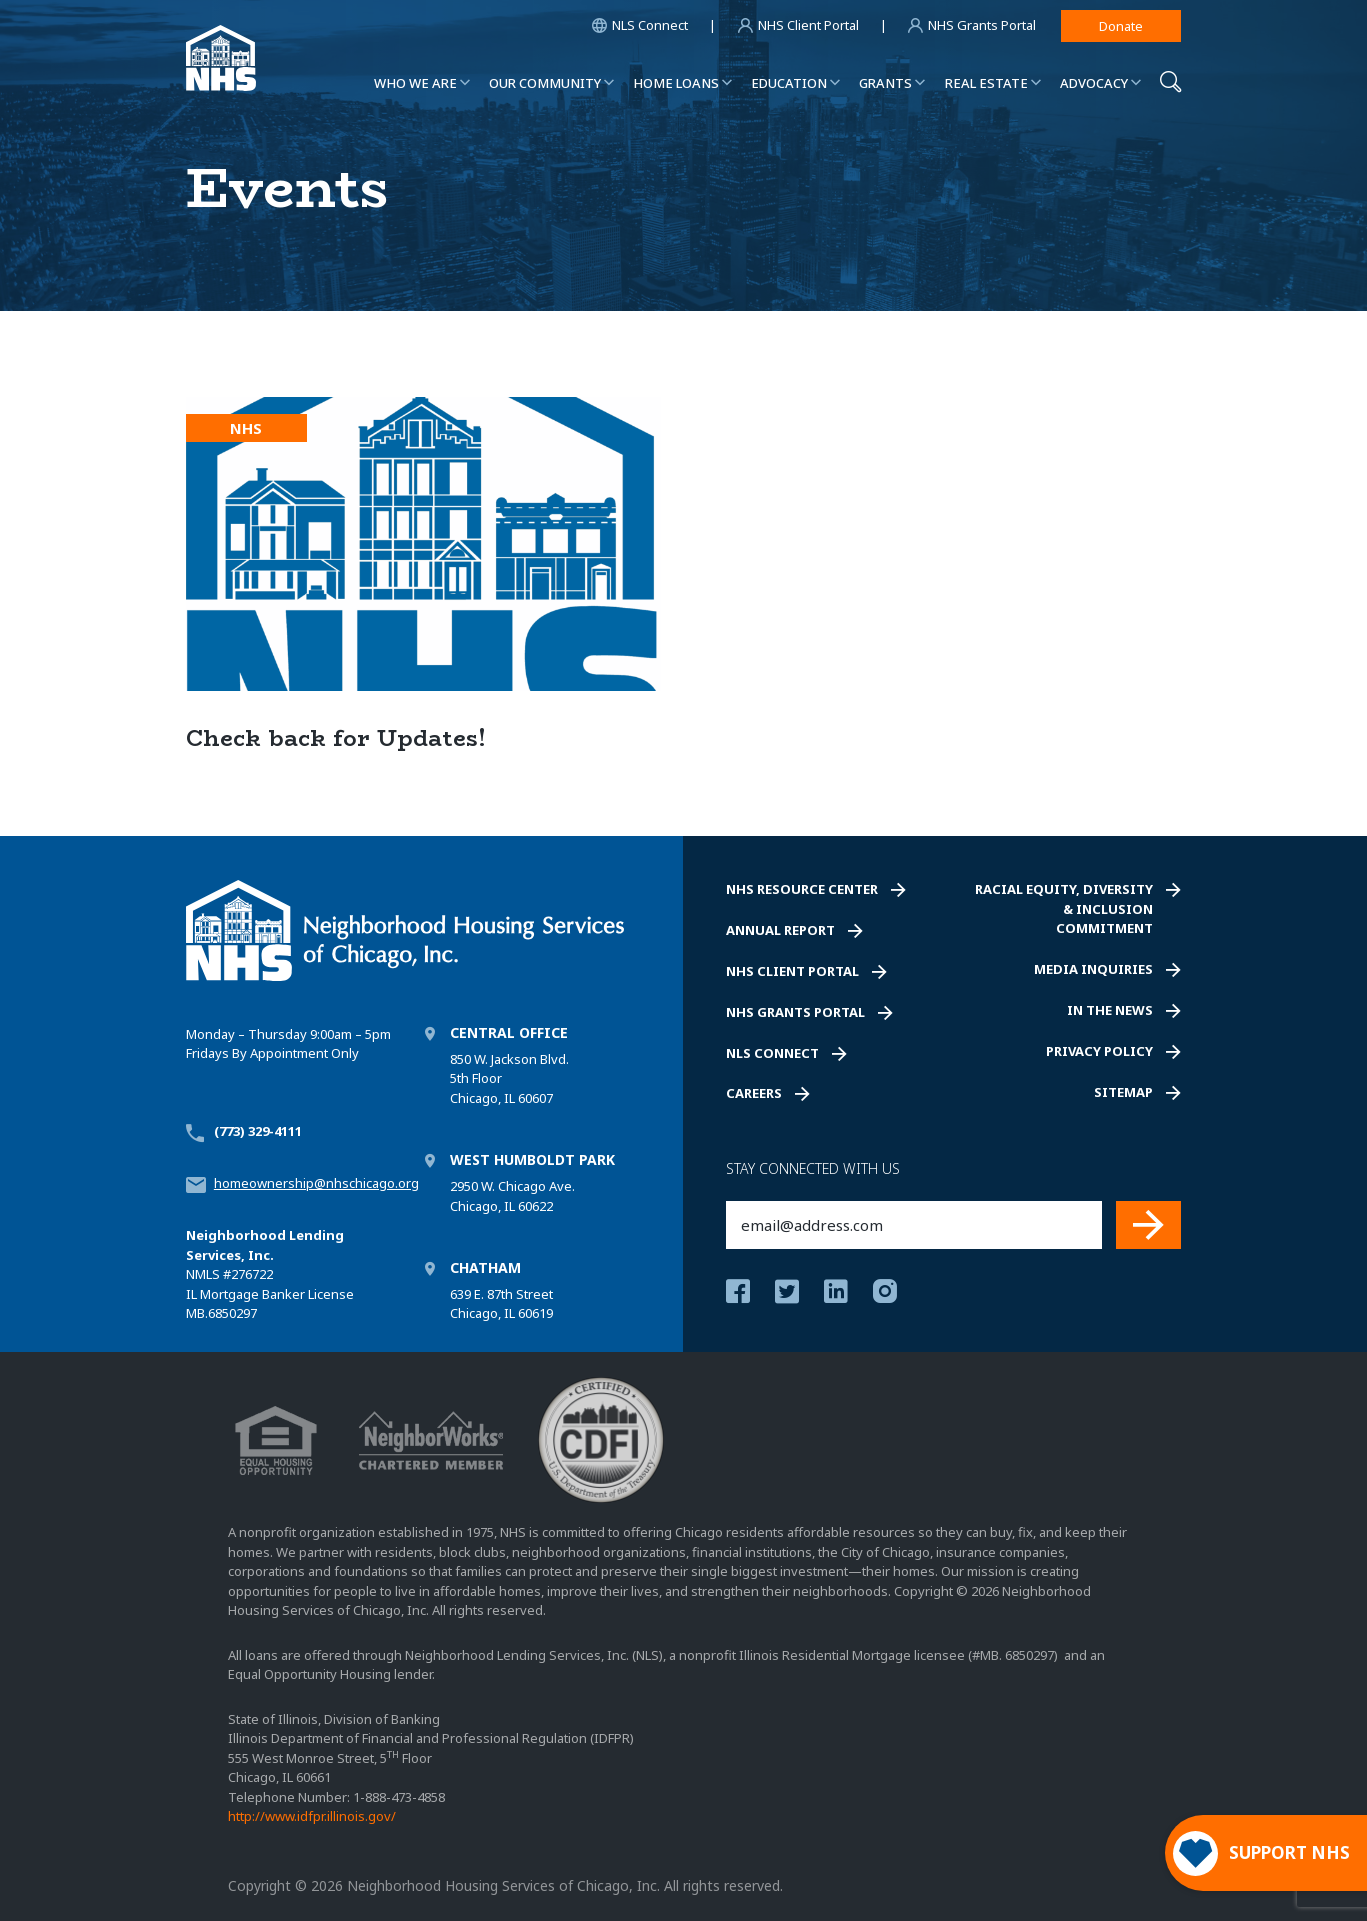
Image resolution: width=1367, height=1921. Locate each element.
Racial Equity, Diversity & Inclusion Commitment (1064, 908)
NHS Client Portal (792, 971)
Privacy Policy (1099, 1051)
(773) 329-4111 (258, 1131)
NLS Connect (772, 1053)
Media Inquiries (1093, 969)
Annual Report (780, 930)
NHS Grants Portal (795, 1012)
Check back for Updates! (336, 738)
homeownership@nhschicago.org (316, 1183)
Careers (754, 1093)
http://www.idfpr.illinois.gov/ (312, 1816)
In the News (1110, 1010)
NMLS (203, 1274)
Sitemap (1123, 1092)
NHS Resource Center (802, 889)
